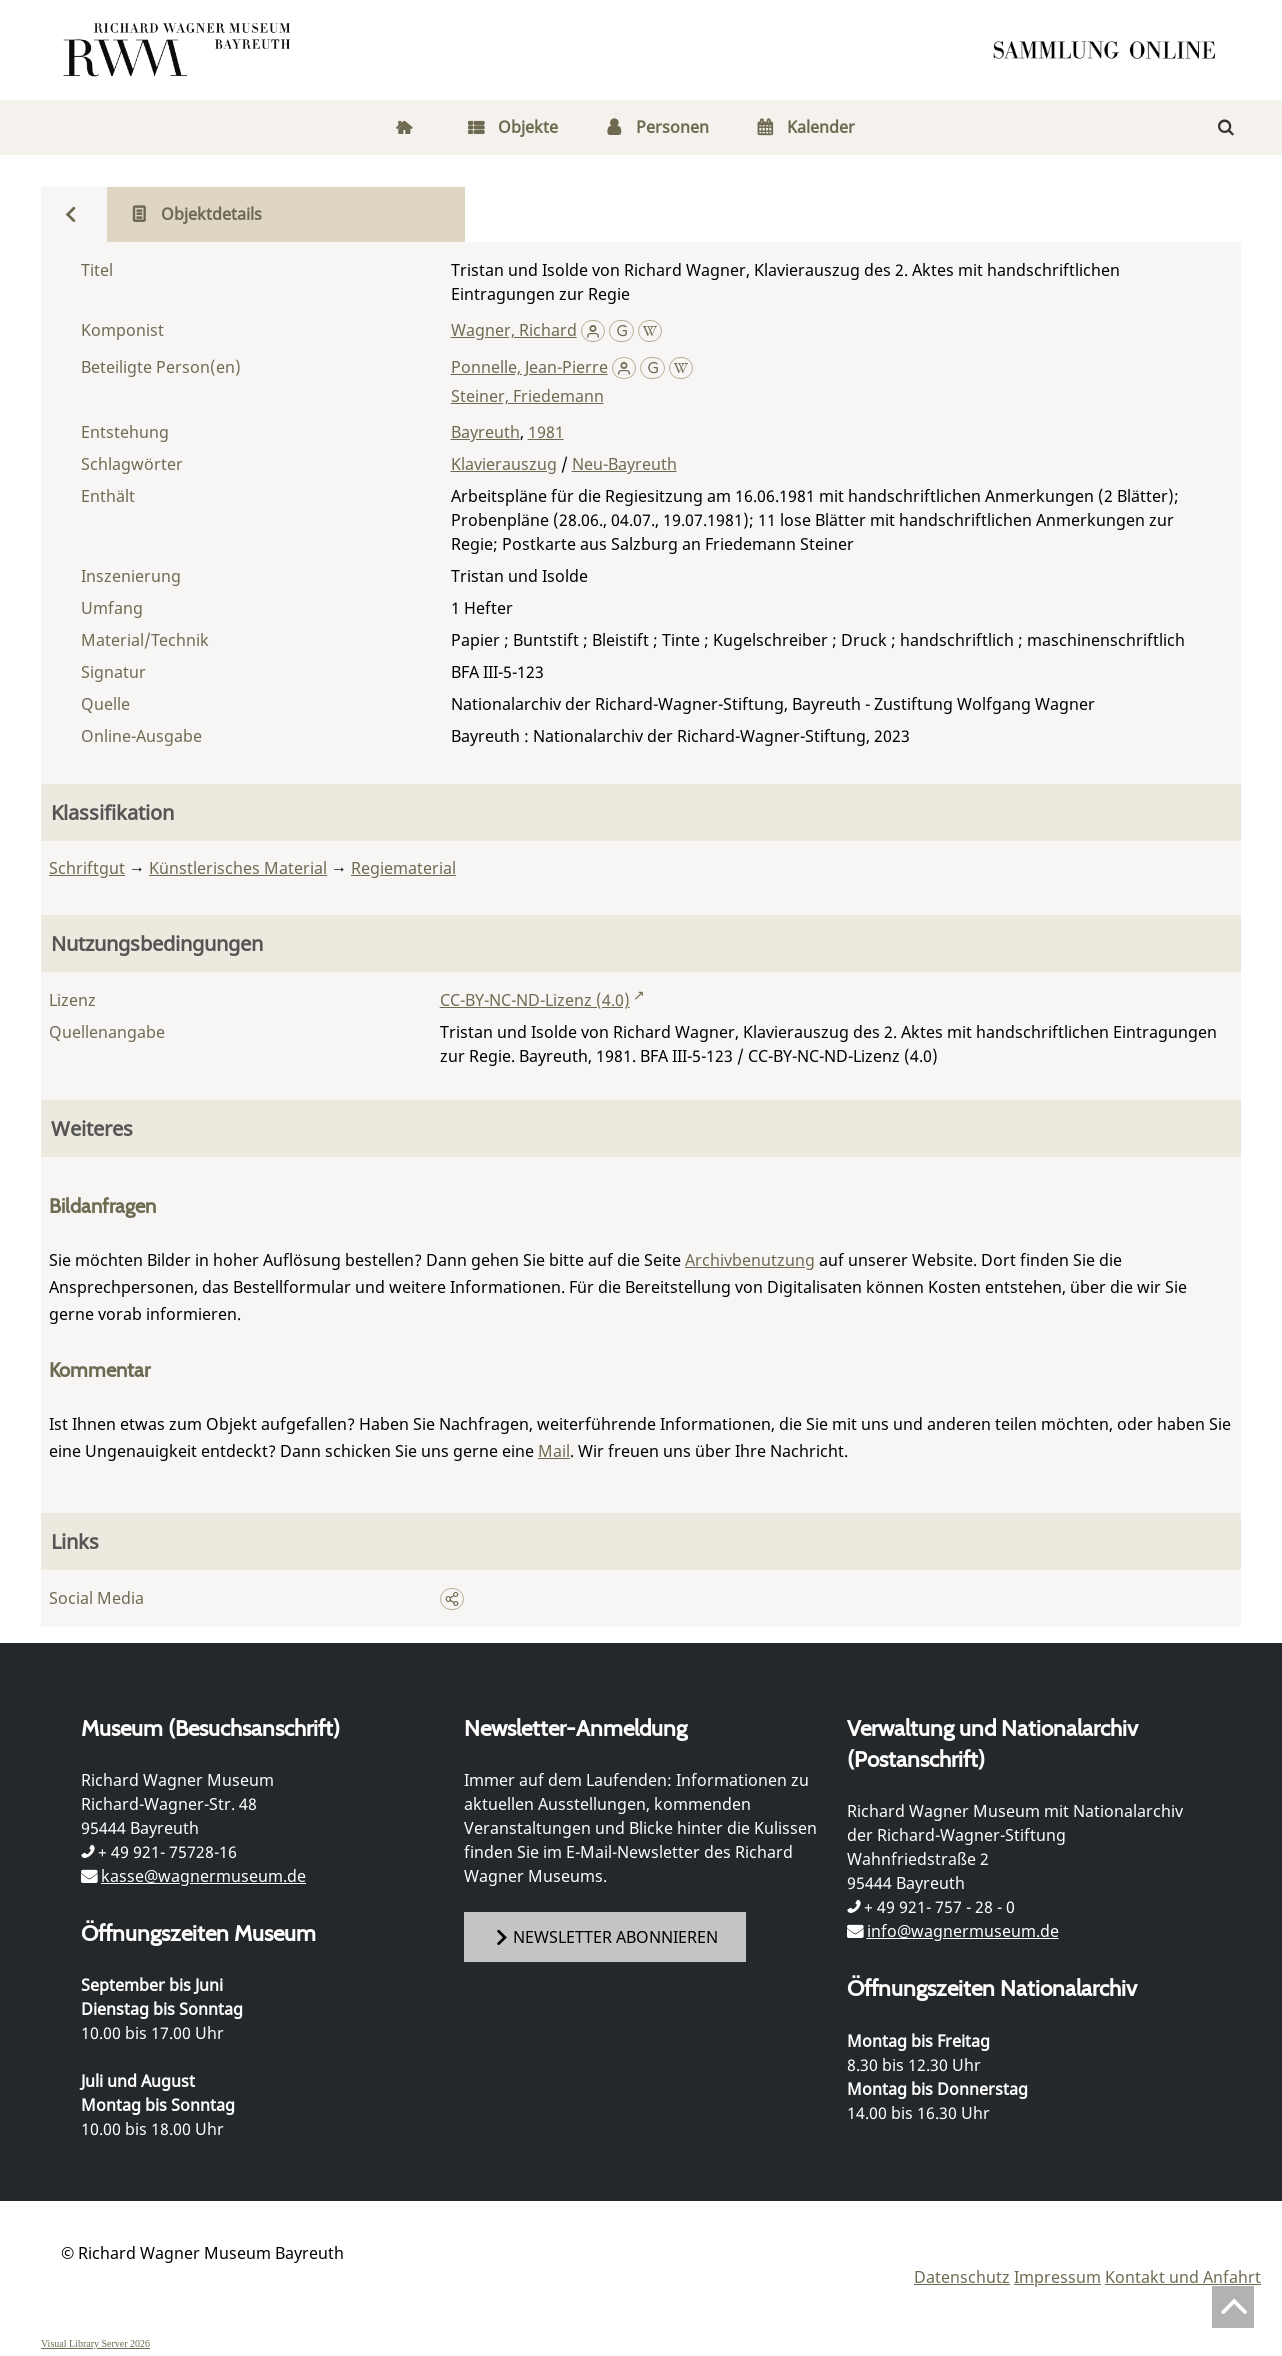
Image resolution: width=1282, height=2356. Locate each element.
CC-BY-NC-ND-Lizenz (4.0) (535, 1000)
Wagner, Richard (514, 330)
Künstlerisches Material (238, 868)
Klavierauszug (504, 464)
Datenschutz (962, 2277)
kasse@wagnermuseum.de (203, 1876)
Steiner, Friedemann (527, 396)
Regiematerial (403, 868)
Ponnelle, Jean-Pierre (529, 367)
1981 (546, 432)
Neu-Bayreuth (624, 464)
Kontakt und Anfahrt (1183, 2277)
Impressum (1057, 2277)
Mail (554, 1451)
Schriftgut (87, 868)
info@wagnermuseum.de (963, 1931)
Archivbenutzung (750, 1260)
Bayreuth (485, 432)
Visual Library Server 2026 (95, 2343)
